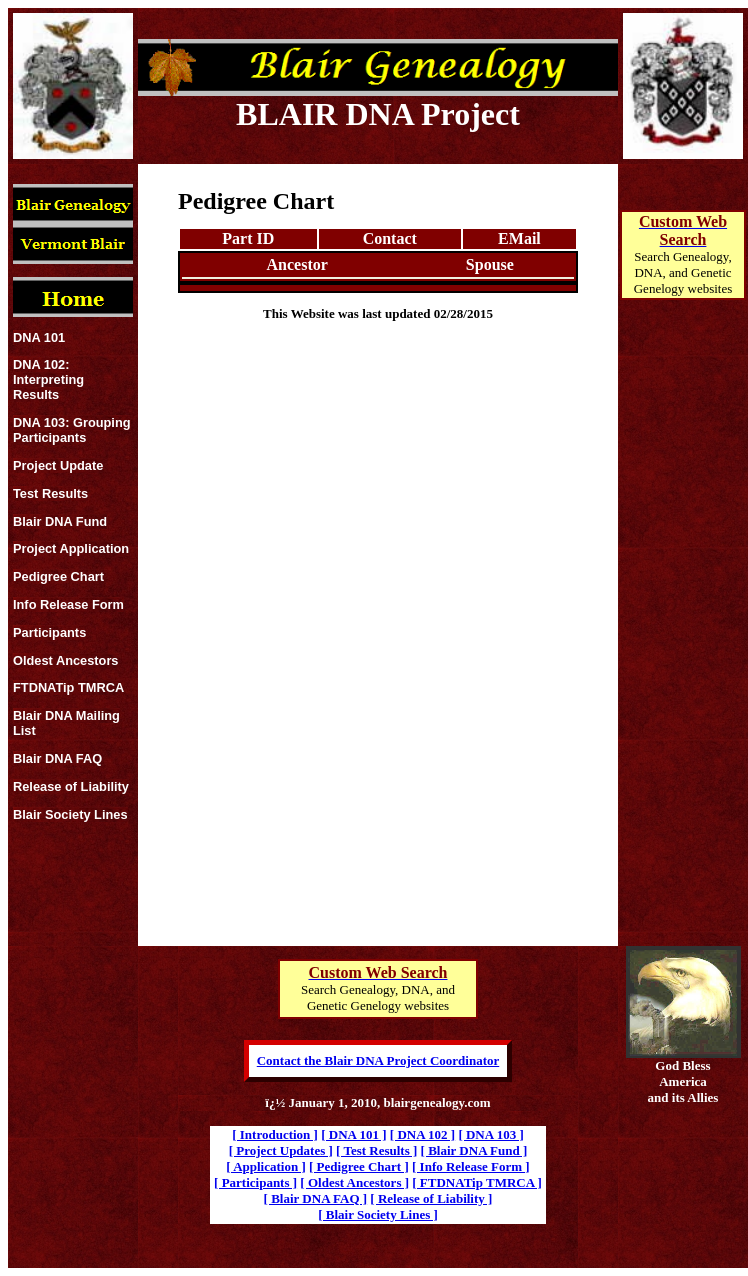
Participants (49, 632)
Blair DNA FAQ (57, 758)
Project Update (58, 465)
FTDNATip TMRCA (68, 687)
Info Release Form (68, 604)
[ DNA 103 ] (490, 1134)
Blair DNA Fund (60, 521)
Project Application (71, 548)
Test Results (50, 493)
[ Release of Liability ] (431, 1198)
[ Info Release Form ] (471, 1166)
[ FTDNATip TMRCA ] (477, 1182)
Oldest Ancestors (66, 660)
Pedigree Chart (58, 576)
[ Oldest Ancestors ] (354, 1182)
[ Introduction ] (275, 1134)
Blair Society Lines (70, 814)
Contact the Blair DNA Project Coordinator (378, 1060)
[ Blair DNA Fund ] (474, 1150)
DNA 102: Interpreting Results (48, 379)
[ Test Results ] (376, 1150)
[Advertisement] (683, 646)
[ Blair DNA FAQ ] (316, 1198)
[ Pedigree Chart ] (359, 1166)
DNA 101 (39, 337)
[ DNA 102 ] (422, 1134)
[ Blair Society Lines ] (378, 1214)
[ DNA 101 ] (353, 1134)
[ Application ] (265, 1166)
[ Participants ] (255, 1182)
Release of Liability (71, 786)
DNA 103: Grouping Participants (72, 430)
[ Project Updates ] (281, 1150)
